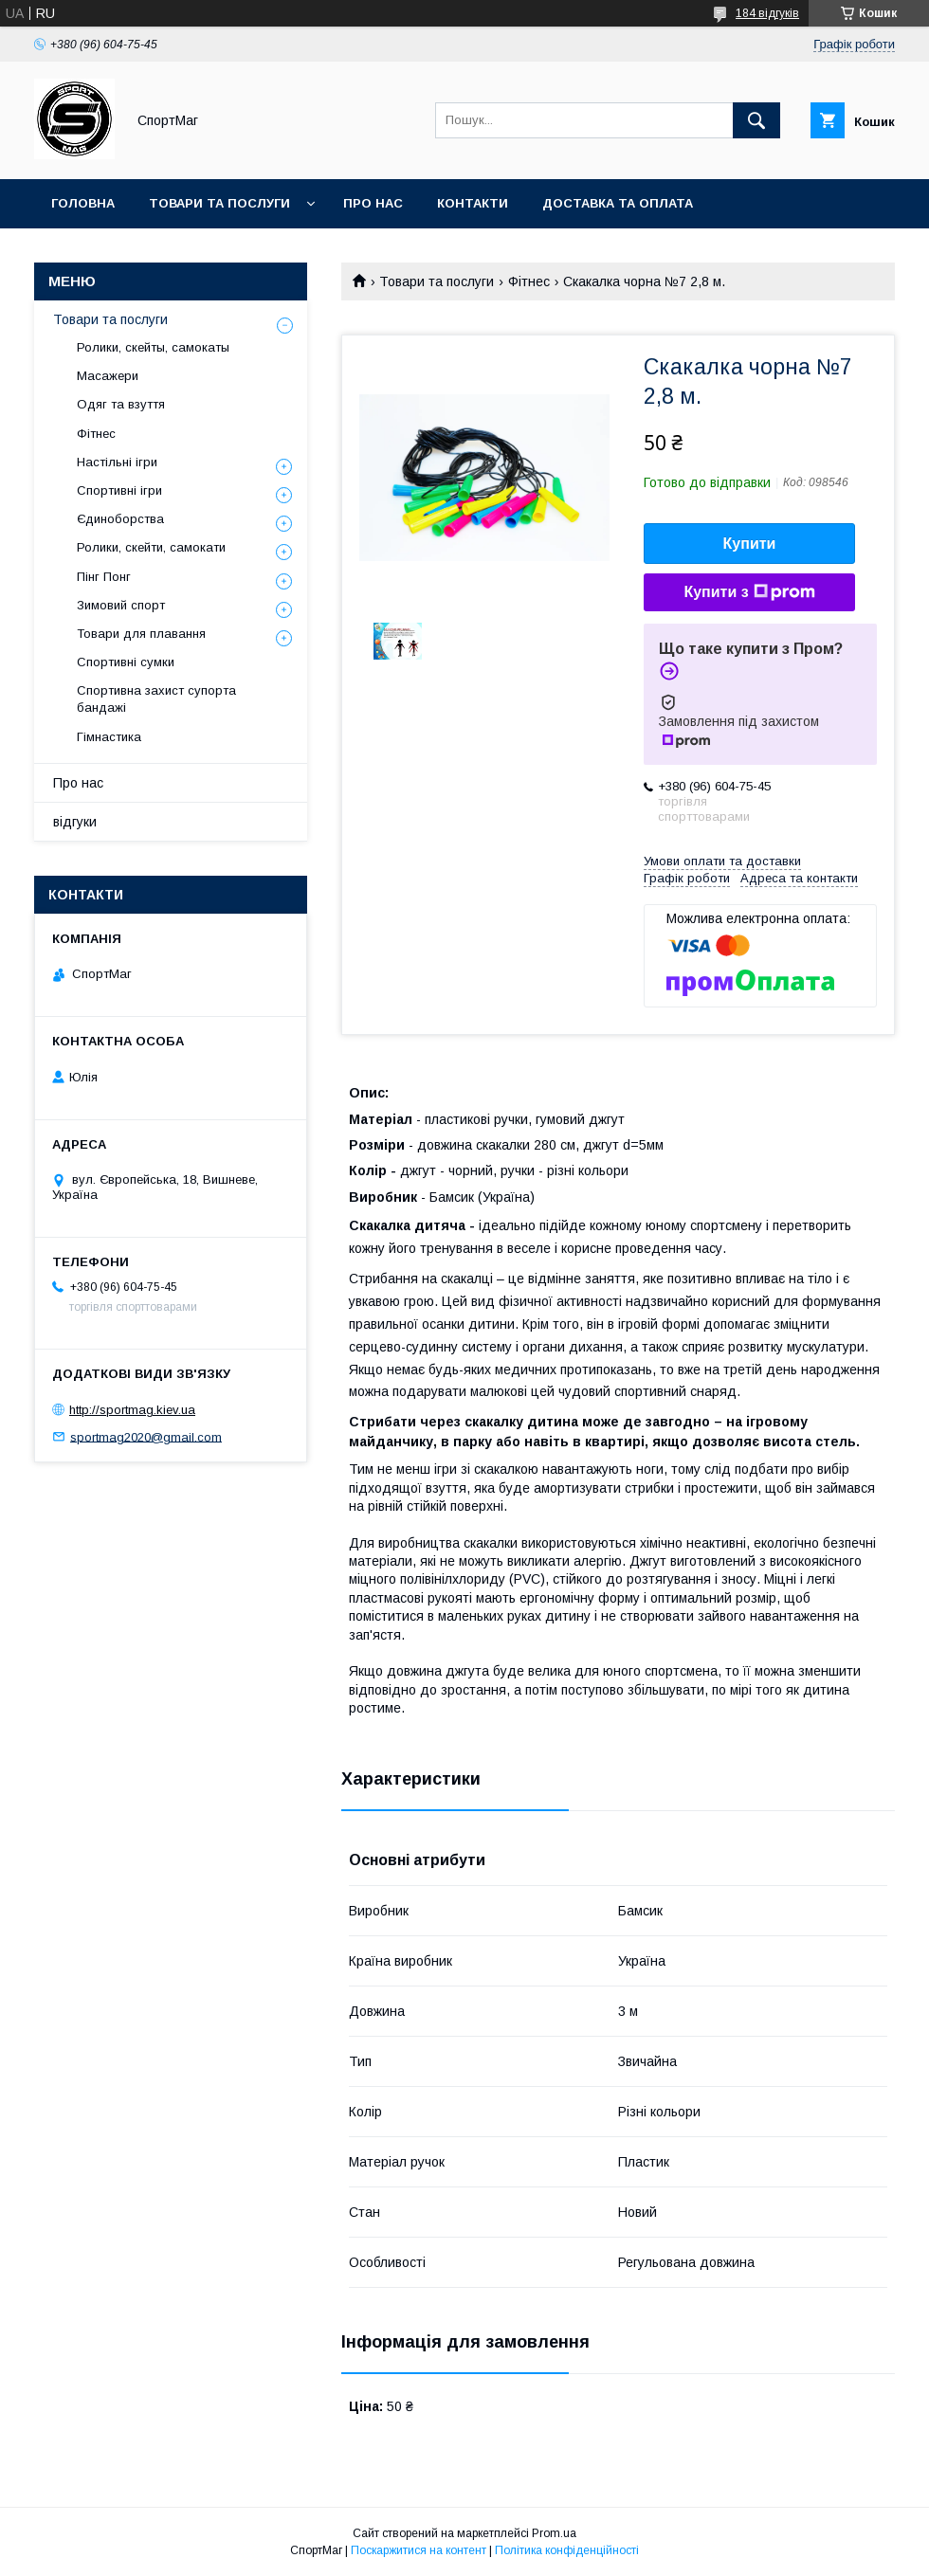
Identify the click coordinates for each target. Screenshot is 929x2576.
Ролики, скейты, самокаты (153, 347)
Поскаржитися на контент (418, 2550)
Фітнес (529, 281)
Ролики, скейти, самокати (151, 547)
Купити (749, 543)
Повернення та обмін (131, 252)
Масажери (107, 376)
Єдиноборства (120, 519)
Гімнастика (109, 737)
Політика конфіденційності (567, 2550)
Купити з (748, 592)
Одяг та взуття (121, 404)
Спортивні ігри (119, 490)
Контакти (472, 203)
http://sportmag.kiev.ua (132, 1410)
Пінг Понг (104, 577)
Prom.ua (554, 2533)
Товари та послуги (219, 203)
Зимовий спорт (121, 605)
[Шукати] (756, 120)
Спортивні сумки (125, 662)
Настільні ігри (117, 462)
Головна (83, 203)
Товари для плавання (141, 633)
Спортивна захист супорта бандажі (156, 699)
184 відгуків (767, 13)
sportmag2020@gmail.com (146, 1436)
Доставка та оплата (617, 203)
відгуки (75, 821)
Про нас (373, 203)
